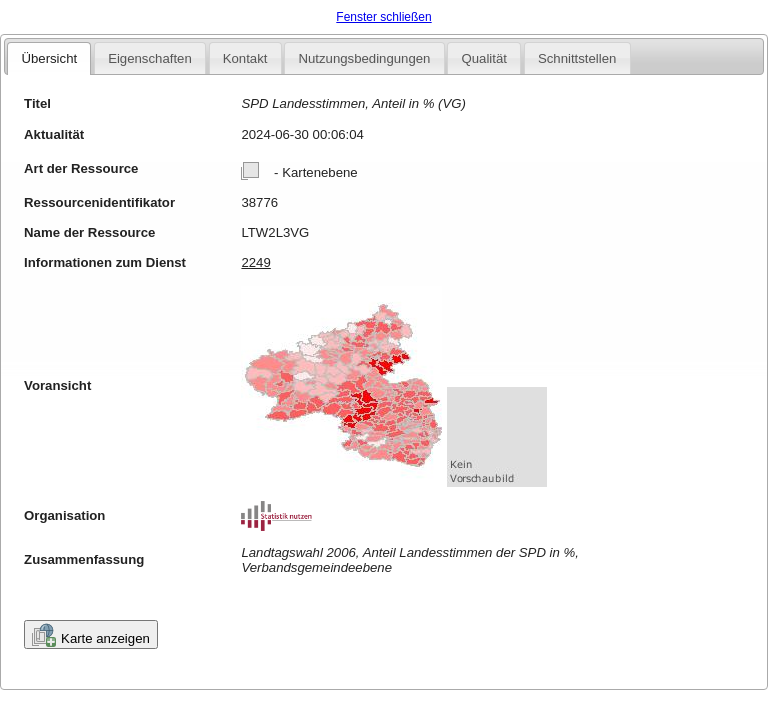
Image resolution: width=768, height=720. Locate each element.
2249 (255, 262)
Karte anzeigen (91, 635)
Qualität (483, 58)
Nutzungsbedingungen (364, 58)
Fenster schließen (383, 17)
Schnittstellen (577, 58)
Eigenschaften (150, 58)
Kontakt (245, 58)
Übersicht (49, 58)
